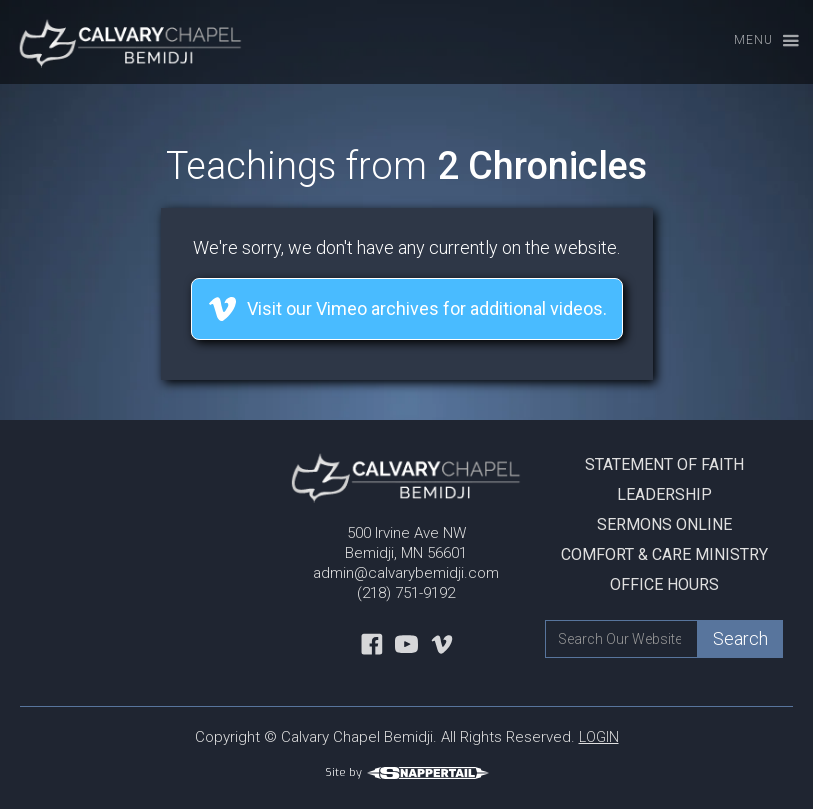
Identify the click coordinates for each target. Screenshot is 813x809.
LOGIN (599, 737)
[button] (757, 41)
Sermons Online (664, 524)
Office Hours (664, 584)
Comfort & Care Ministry (664, 554)
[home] (123, 42)
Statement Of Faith (664, 464)
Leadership (664, 494)
